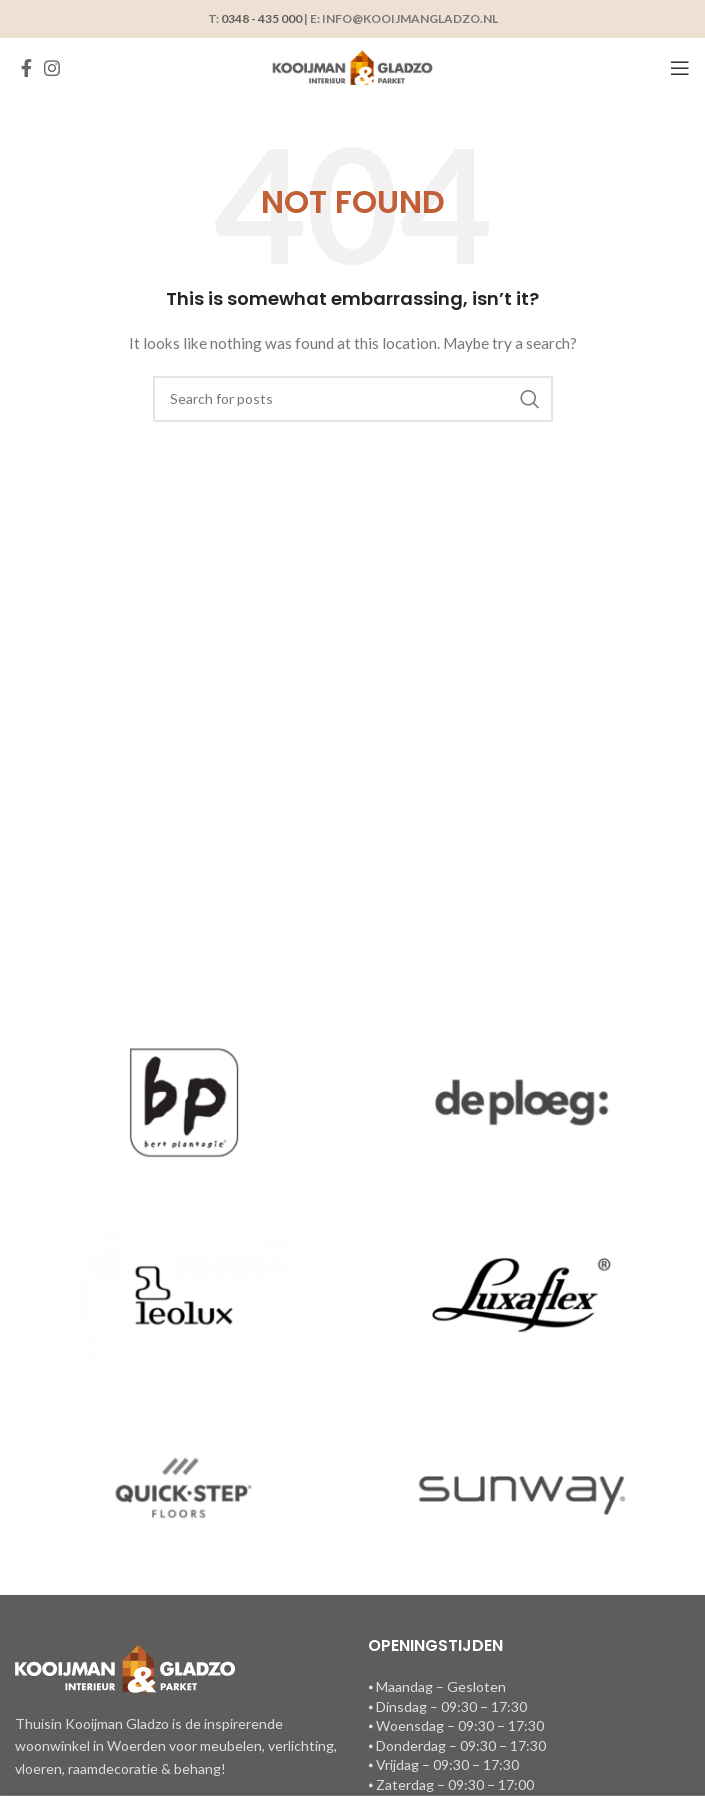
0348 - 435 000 (261, 18)
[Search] (353, 399)
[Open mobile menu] (680, 68)
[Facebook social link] (26, 68)
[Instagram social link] (52, 68)
